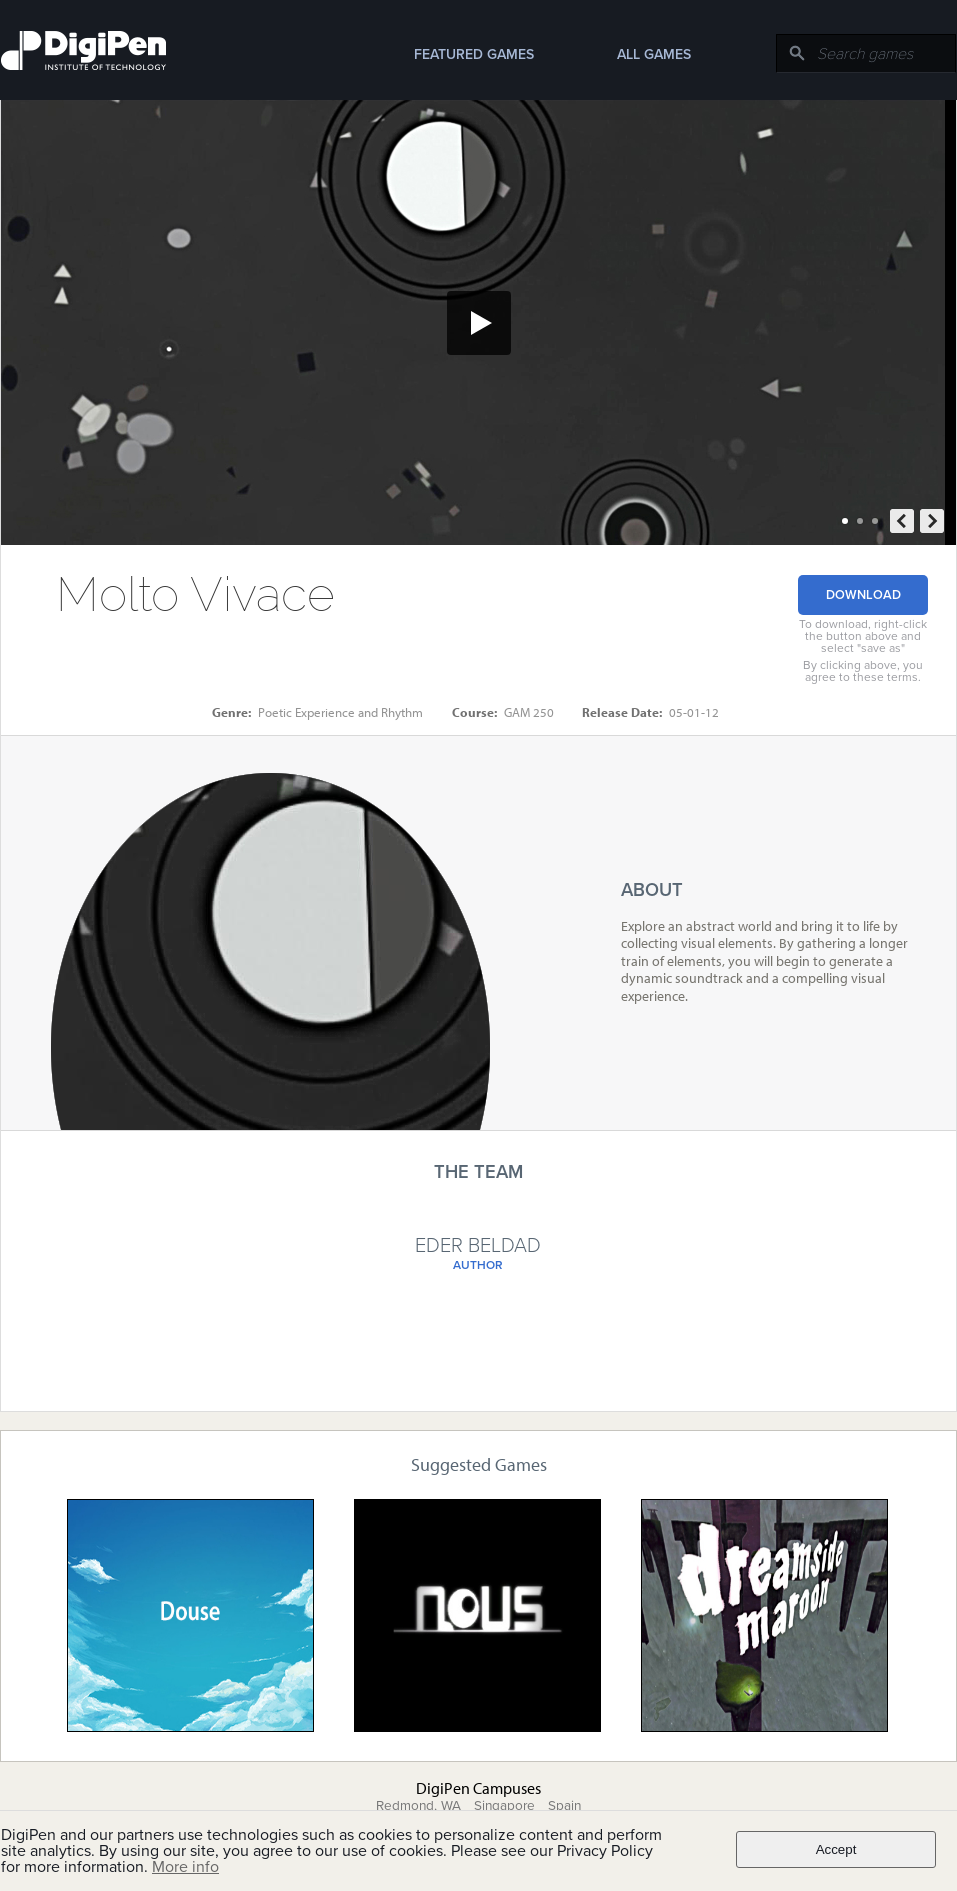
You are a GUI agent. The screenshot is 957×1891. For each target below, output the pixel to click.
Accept (836, 1849)
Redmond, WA (418, 1806)
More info (185, 1867)
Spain (564, 1806)
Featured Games (474, 54)
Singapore (504, 1806)
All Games (654, 54)
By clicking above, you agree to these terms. (863, 671)
